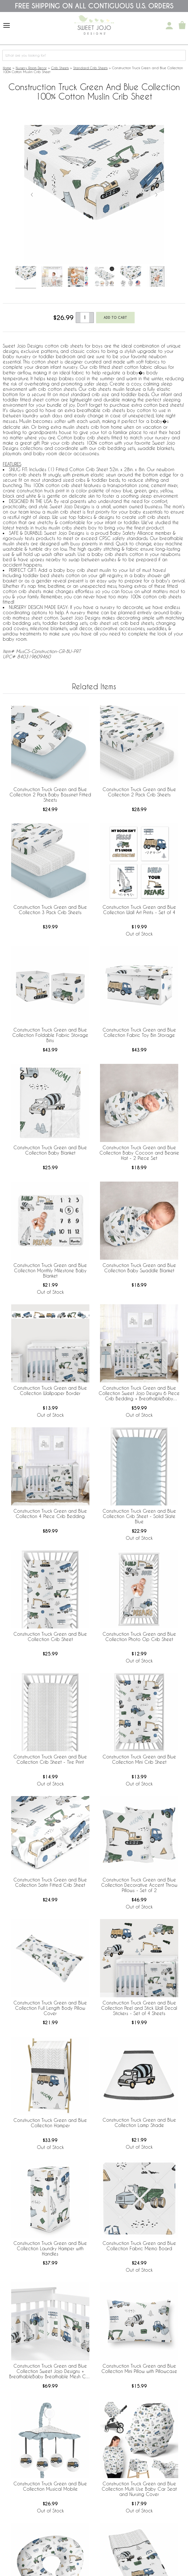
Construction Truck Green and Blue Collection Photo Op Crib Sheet (139, 1636)
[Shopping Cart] (182, 26)
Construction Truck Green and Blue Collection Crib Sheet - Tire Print (50, 1759)
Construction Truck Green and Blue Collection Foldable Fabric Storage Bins (50, 1035)
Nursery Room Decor (31, 68)
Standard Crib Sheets (90, 68)
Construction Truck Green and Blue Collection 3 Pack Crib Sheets (50, 909)
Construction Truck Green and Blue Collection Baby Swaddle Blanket (139, 1267)
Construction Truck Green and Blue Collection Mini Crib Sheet (139, 1759)
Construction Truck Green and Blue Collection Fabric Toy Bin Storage (139, 1032)
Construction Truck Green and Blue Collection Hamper (50, 2122)
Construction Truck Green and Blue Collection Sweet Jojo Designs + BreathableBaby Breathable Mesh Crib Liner (50, 2371)
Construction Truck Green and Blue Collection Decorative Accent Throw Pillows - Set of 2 (139, 1885)
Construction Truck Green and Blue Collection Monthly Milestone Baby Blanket (50, 1270)
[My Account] (169, 25)
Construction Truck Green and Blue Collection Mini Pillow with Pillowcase (139, 2368)
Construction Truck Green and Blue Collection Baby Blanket (50, 1150)
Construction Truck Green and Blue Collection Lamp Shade (139, 2122)
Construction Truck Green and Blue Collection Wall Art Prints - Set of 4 (139, 909)
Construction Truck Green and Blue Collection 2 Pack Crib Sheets (139, 792)
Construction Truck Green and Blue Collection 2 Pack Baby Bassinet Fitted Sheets (50, 795)
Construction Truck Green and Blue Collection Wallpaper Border (50, 1390)
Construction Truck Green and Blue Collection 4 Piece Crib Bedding (50, 1513)
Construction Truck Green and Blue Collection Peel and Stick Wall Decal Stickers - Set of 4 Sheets (139, 2008)
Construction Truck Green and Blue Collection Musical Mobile (50, 2486)
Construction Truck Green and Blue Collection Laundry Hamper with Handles (50, 2248)
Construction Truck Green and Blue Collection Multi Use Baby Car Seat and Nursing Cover (139, 2489)
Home (7, 68)
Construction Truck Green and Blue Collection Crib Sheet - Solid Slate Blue (139, 1516)
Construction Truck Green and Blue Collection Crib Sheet (50, 1636)
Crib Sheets (60, 68)
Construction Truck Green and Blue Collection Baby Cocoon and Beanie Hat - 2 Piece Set (139, 1153)
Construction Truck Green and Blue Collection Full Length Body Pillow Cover (50, 2008)
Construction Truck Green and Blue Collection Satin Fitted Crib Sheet (50, 1882)
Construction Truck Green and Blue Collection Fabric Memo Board (139, 2245)
